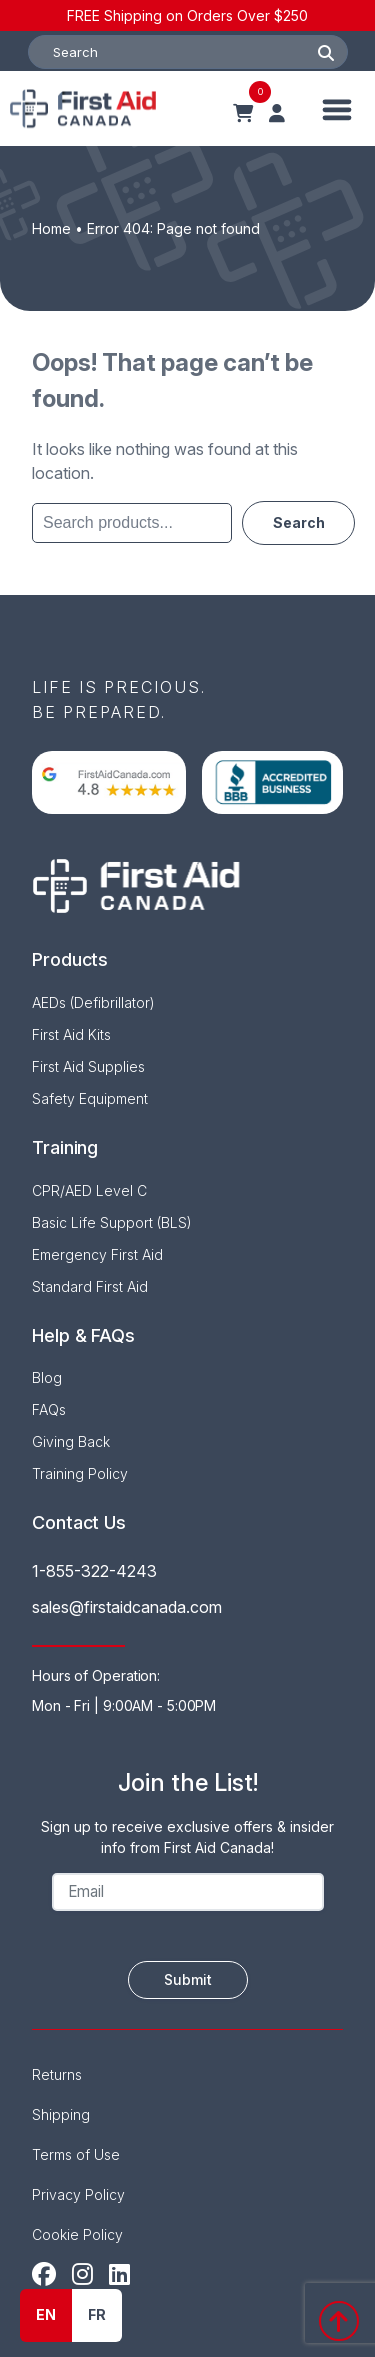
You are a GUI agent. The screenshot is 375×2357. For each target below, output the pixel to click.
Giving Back (71, 1441)
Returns (57, 2074)
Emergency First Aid (97, 1254)
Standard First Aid (90, 1286)
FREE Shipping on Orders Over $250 (187, 15)
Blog (47, 1377)
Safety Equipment (90, 1098)
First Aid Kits (71, 1034)
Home (51, 228)
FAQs (49, 1409)
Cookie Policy (77, 2234)
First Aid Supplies (88, 1066)
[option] (97, 2315)
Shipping (61, 2114)
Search (298, 520)
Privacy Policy (78, 2194)
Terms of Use (76, 2154)
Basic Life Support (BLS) (112, 1222)
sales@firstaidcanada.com (127, 1607)
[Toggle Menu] (337, 108)
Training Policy (80, 1473)
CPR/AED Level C (89, 1190)
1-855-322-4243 (94, 1571)
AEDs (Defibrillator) (93, 1002)
